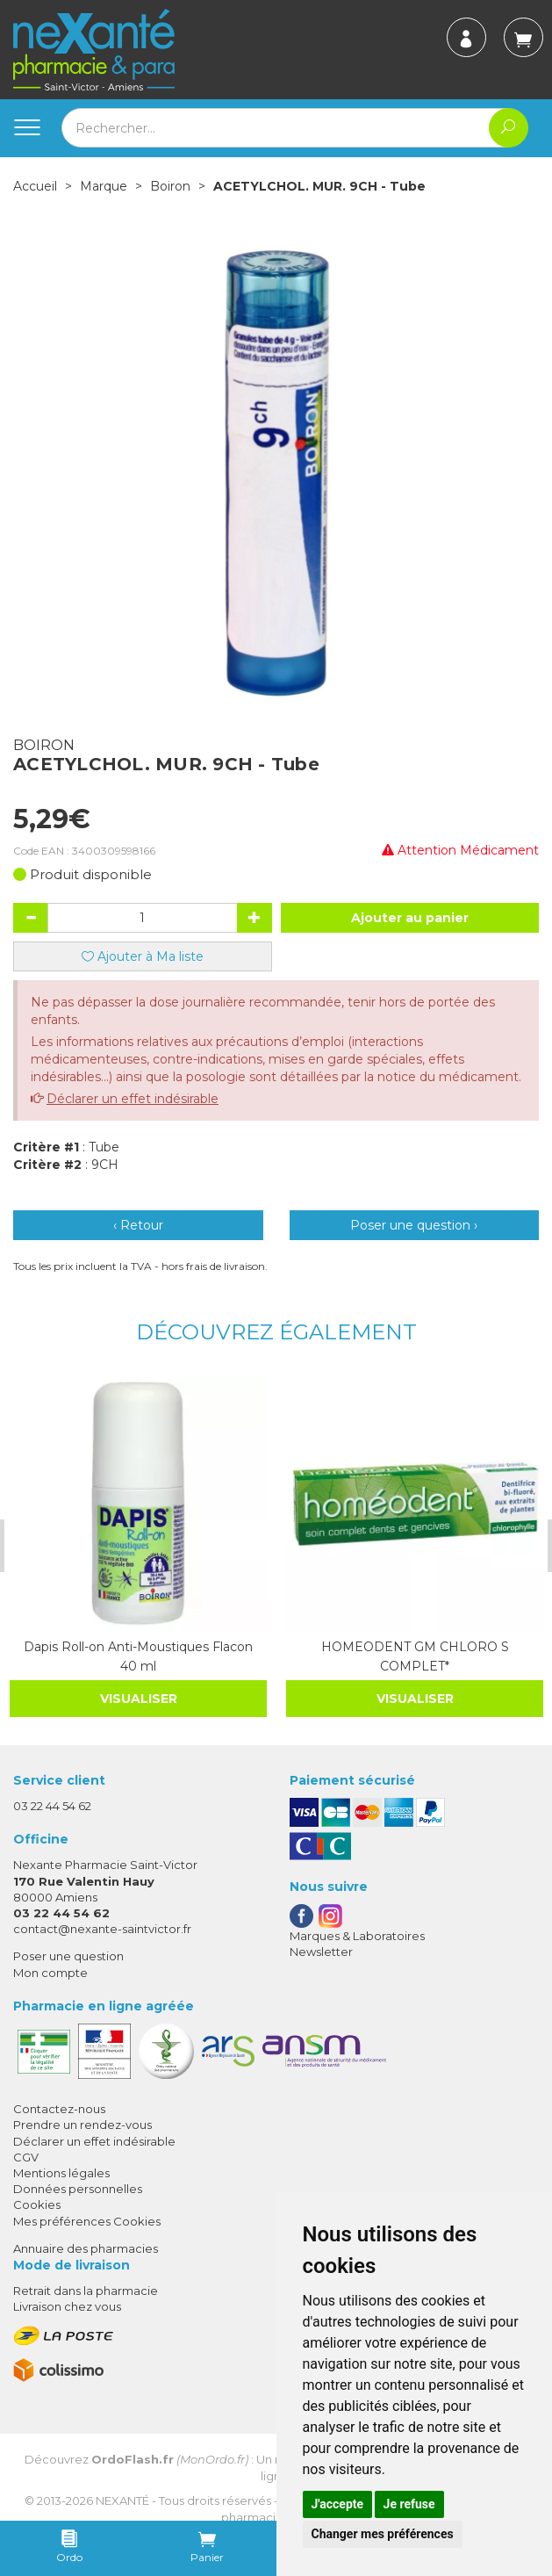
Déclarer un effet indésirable (133, 1099)
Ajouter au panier (410, 918)
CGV (26, 2156)
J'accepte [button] (338, 2504)
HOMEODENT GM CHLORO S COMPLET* (412, 1655)
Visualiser (137, 1698)
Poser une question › (413, 1225)
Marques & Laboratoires (357, 1935)
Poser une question (68, 1956)
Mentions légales (61, 2172)
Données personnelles (77, 2188)
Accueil (35, 186)
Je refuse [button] (409, 2504)
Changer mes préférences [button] (383, 2534)
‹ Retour (138, 1225)
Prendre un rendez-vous (82, 2125)
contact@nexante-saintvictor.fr (102, 1928)
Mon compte (50, 1972)
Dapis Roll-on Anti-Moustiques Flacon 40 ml (136, 1655)
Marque (103, 186)
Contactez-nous (59, 2108)
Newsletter (321, 1951)
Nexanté (122, 2500)
